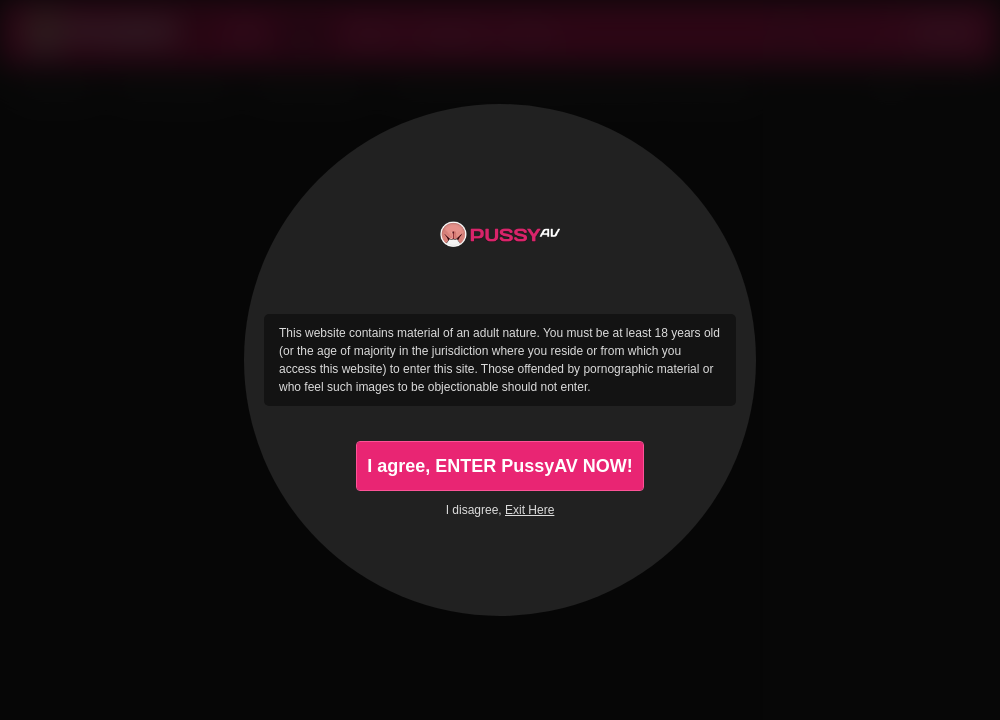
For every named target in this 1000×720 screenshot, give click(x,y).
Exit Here (529, 510)
